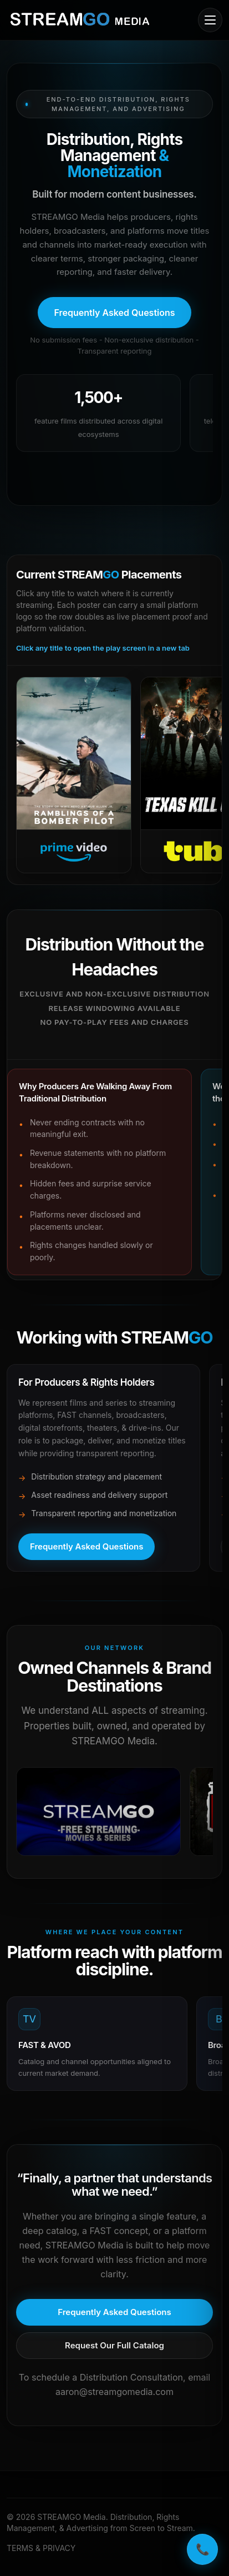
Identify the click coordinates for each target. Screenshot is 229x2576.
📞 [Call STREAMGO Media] (203, 2549)
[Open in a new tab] (98, 1811)
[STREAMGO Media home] (80, 20)
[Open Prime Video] (73, 775)
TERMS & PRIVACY (41, 2548)
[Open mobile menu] (210, 20)
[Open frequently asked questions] (114, 312)
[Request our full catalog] (114, 2345)
